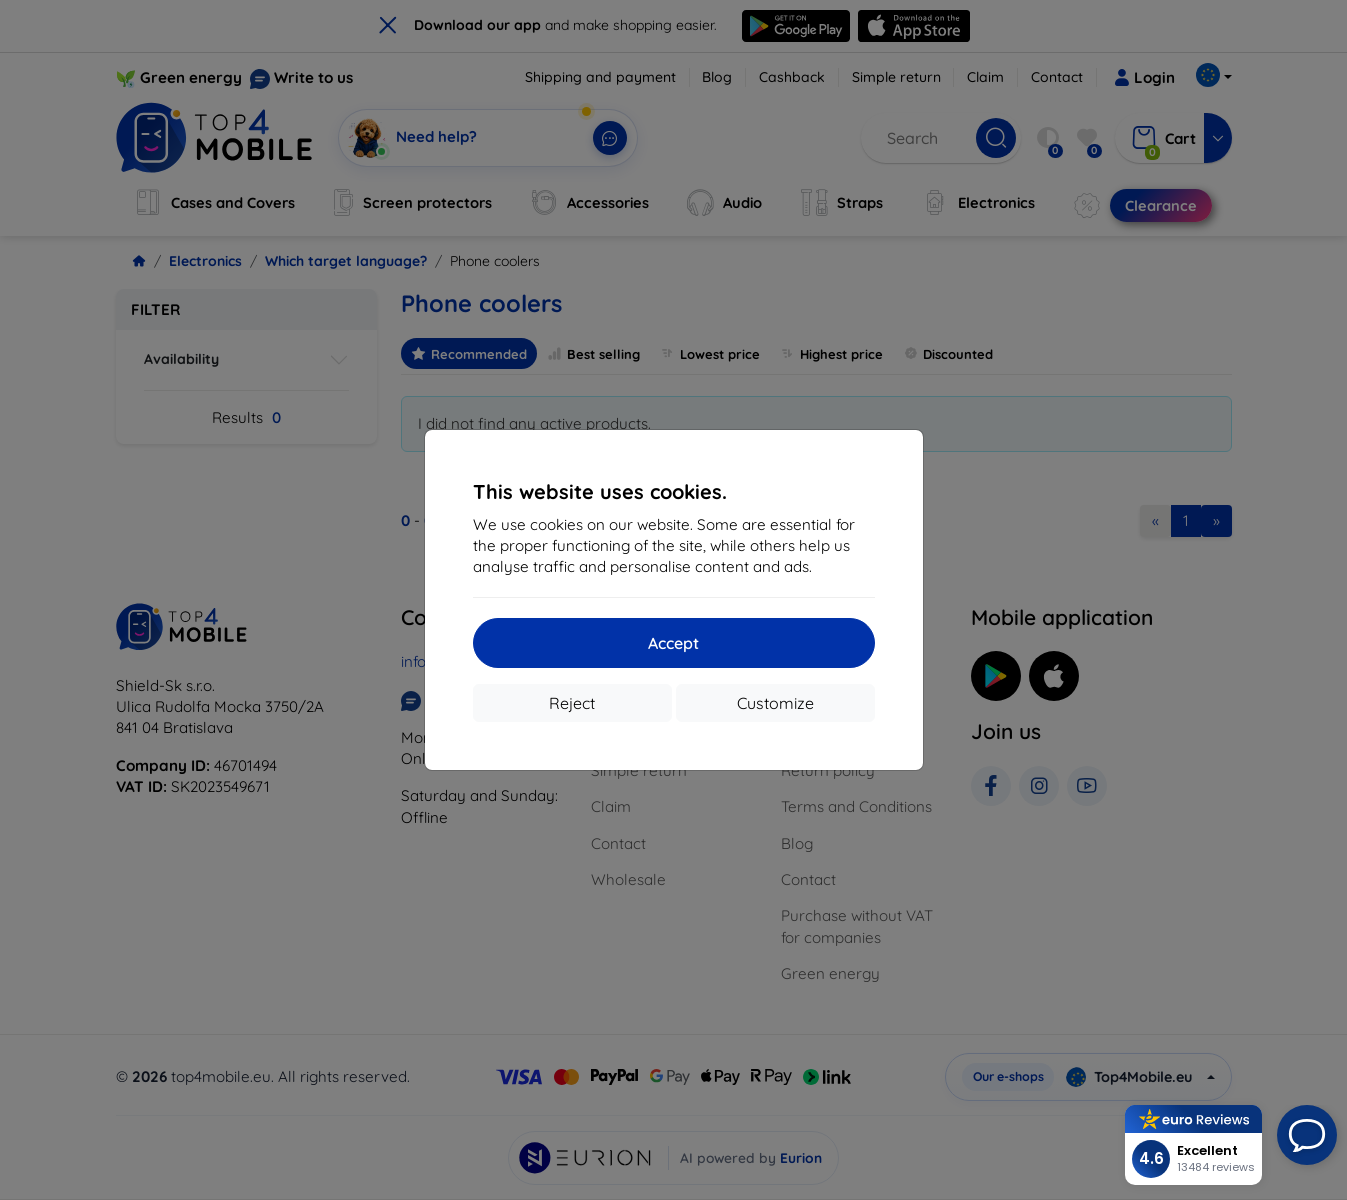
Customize (775, 703)
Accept (673, 643)
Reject (572, 703)
